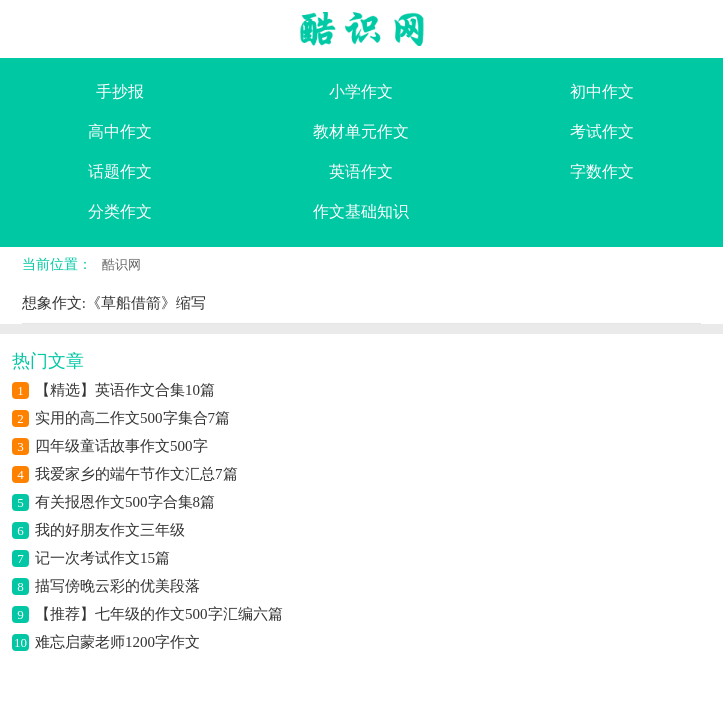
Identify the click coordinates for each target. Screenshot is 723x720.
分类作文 (120, 211)
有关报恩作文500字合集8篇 (125, 502)
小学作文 (361, 91)
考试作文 (602, 131)
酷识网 (121, 264)
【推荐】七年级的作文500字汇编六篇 (159, 614)
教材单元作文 (361, 131)
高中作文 (120, 131)
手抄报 (120, 91)
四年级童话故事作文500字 (121, 446)
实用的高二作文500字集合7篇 (132, 418)
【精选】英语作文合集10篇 (125, 390)
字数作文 (602, 171)
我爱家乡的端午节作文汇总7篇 (136, 474)
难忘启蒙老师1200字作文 (117, 642)
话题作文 (120, 171)
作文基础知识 (361, 211)
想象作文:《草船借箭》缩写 (114, 303)
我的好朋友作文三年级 (110, 530)
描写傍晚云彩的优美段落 (117, 586)
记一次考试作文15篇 (102, 558)
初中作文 (602, 91)
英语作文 (361, 171)
